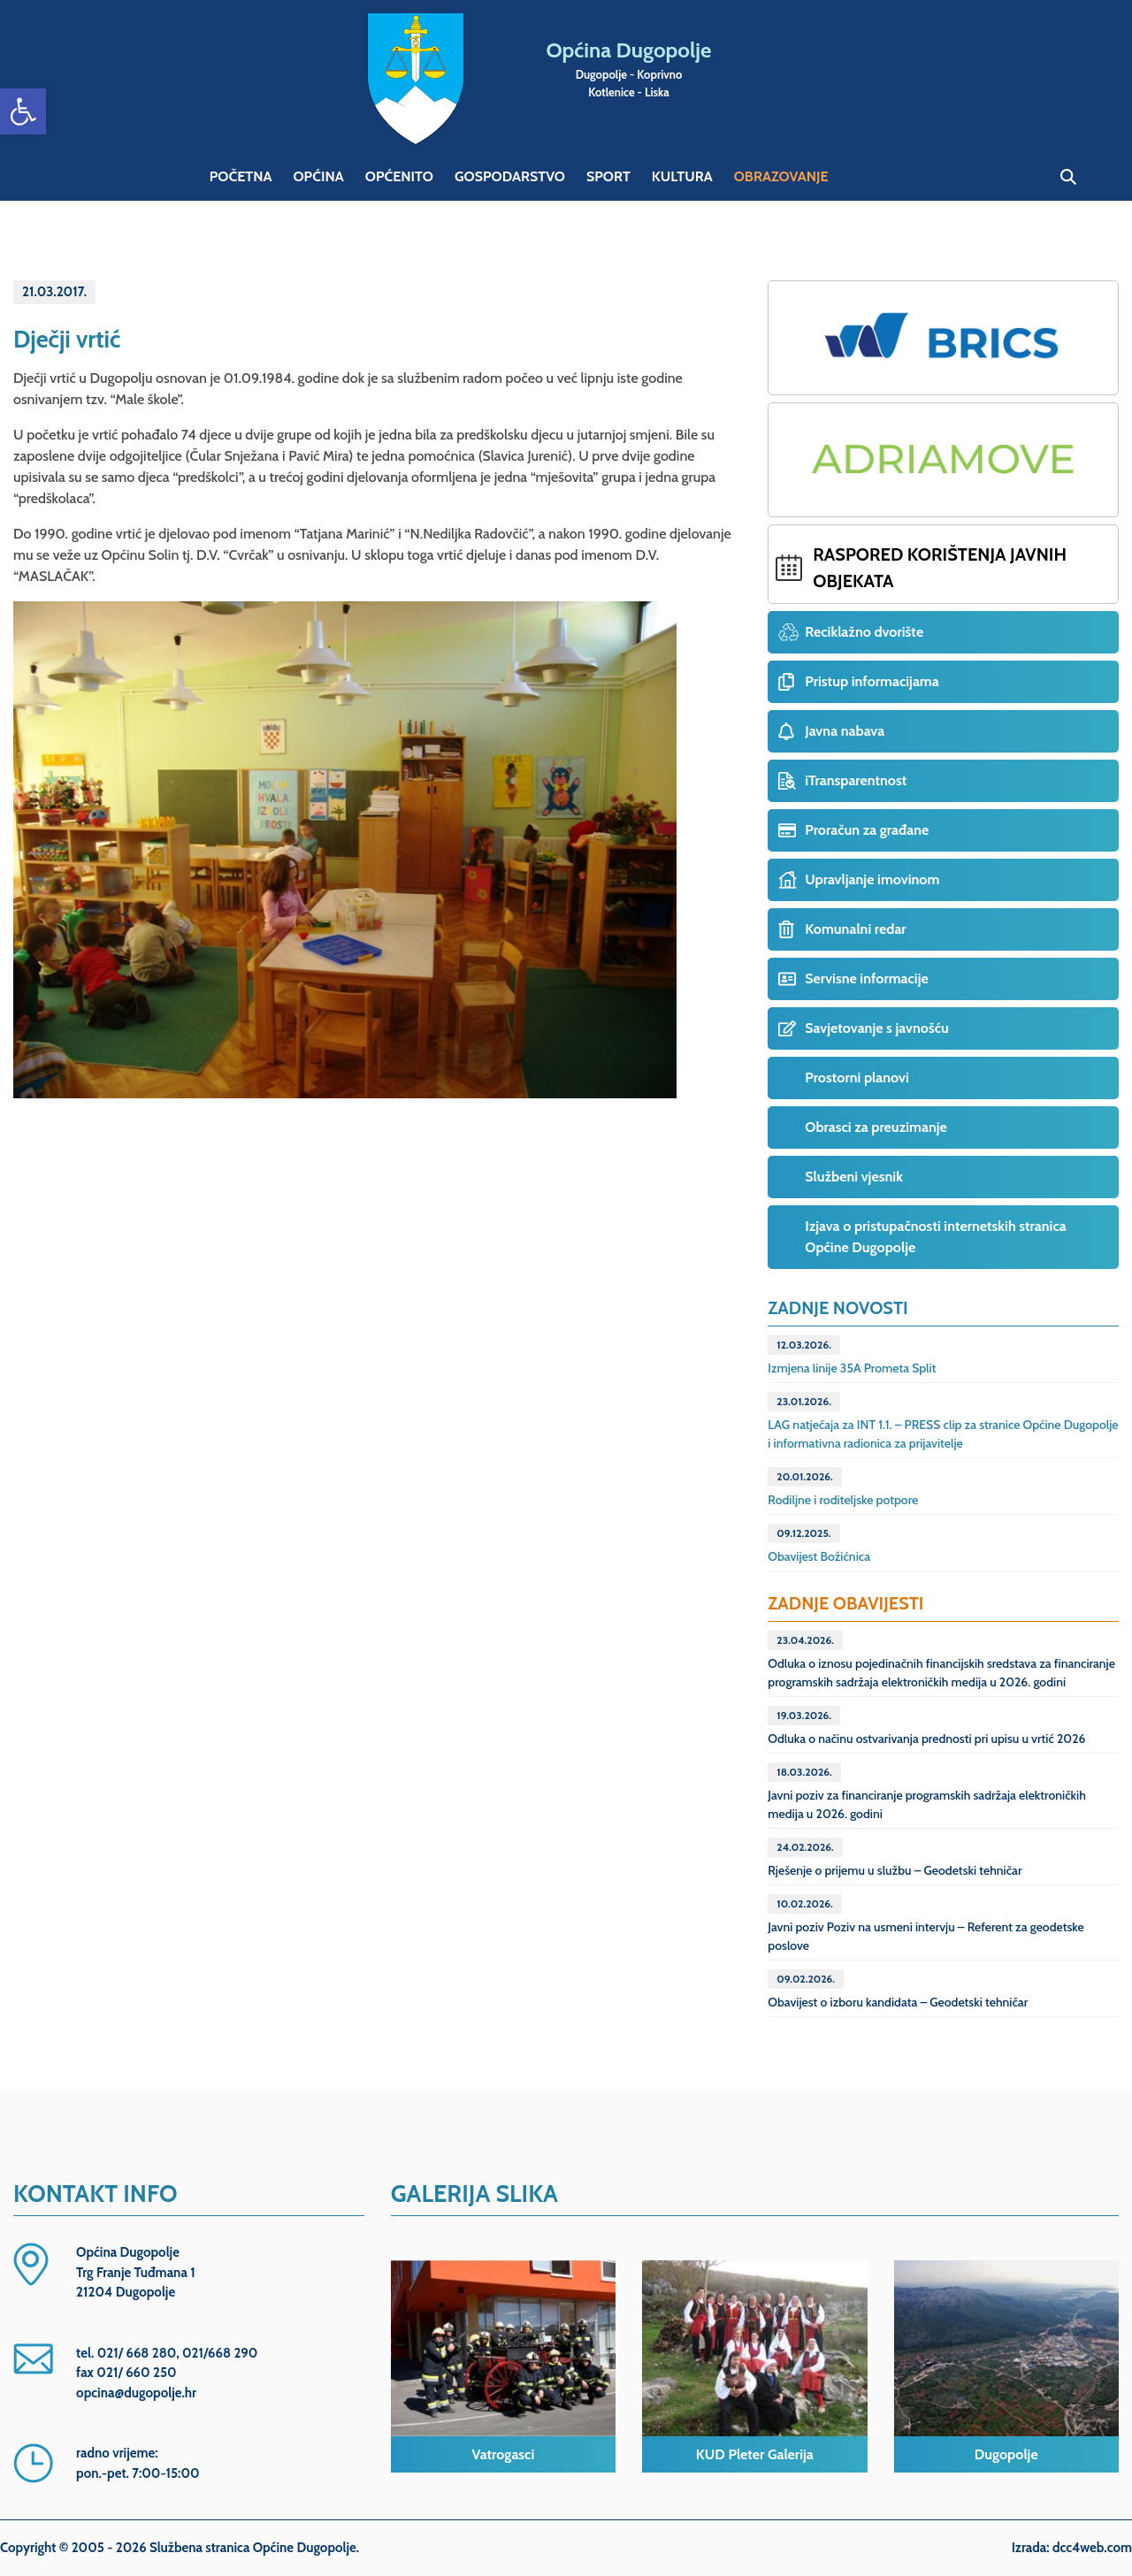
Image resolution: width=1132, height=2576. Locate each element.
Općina (318, 176)
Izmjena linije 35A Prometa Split (852, 1355)
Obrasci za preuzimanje (875, 1127)
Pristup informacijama (871, 681)
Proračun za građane (867, 830)
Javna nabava (844, 730)
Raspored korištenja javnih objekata (940, 568)
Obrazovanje (781, 176)
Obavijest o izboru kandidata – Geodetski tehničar (898, 1989)
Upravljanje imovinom (872, 879)
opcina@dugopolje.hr (136, 2393)
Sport (608, 176)
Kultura (682, 176)
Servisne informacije (866, 978)
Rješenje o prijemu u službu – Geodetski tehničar (894, 1858)
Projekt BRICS (943, 338)
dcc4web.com (1092, 2548)
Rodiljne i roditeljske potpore (843, 1487)
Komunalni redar (855, 929)
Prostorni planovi (857, 1077)
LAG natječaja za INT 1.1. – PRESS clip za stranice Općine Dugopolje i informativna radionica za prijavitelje (943, 1421)
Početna (241, 176)
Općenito (399, 176)
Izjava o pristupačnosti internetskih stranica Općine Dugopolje (935, 1237)
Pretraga (1068, 177)
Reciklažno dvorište (864, 631)
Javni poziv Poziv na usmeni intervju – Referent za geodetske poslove (925, 1923)
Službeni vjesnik (854, 1176)
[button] (23, 111)
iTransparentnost (855, 780)
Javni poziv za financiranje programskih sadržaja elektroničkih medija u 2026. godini (927, 1792)
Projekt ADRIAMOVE (943, 460)
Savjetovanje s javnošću (876, 1028)
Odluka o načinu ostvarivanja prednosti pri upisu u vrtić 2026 (926, 1726)
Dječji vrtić (66, 339)
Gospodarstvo (510, 176)
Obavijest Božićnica (819, 1544)
